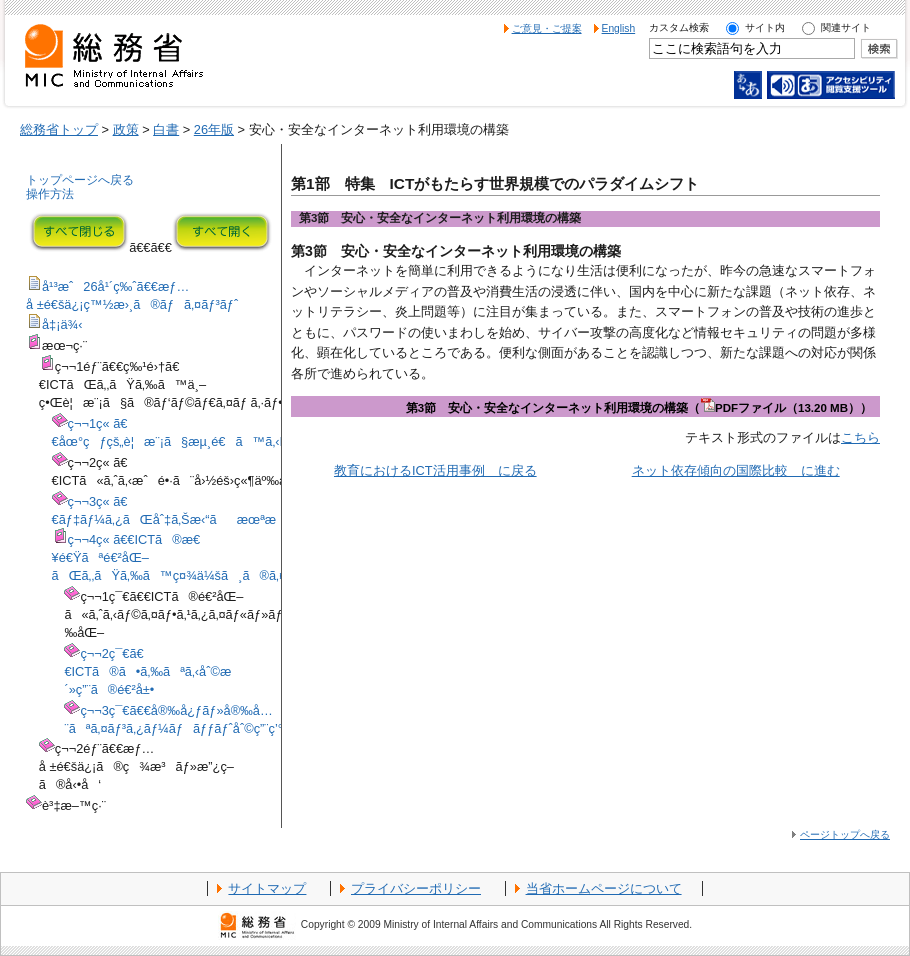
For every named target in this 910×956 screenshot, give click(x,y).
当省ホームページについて (604, 888)
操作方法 (50, 194)
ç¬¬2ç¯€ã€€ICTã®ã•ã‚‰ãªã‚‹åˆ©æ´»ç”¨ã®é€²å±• (147, 671)
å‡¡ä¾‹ (62, 324)
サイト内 (765, 27)
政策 (126, 129)
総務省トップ (59, 129)
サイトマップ (267, 888)
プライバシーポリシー (416, 888)
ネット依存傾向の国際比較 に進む (736, 470)
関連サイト (846, 27)
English (619, 28)
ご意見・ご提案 (547, 28)
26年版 (214, 129)
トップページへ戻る (80, 180)
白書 (166, 129)
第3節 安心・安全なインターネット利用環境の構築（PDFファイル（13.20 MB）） (639, 408)
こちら (860, 437)
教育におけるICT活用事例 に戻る (435, 470)
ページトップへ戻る (845, 834)
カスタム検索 (679, 27)
